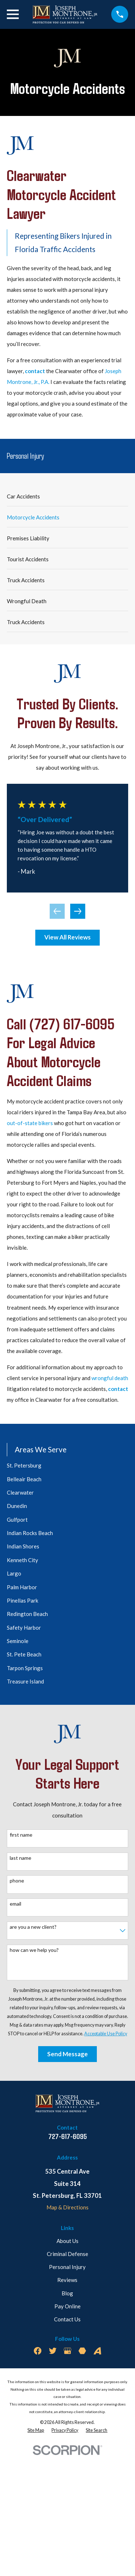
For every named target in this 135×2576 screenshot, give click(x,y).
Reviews (67, 2280)
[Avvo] (97, 2351)
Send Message (67, 2054)
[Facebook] (37, 2351)
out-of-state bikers (30, 1123)
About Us (67, 2241)
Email (15, 1904)
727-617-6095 (67, 2135)
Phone (17, 1881)
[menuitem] (67, 495)
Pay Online (67, 2306)
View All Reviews (67, 937)
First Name (21, 1835)
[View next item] (77, 911)
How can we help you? (34, 1950)
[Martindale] (82, 2351)
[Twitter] (53, 2351)
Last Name (20, 1858)
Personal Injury (67, 2267)
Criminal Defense (67, 2254)
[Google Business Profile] (67, 2351)
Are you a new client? (33, 1927)
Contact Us (67, 2319)
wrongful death (109, 1378)
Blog (67, 2293)
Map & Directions (67, 2207)
